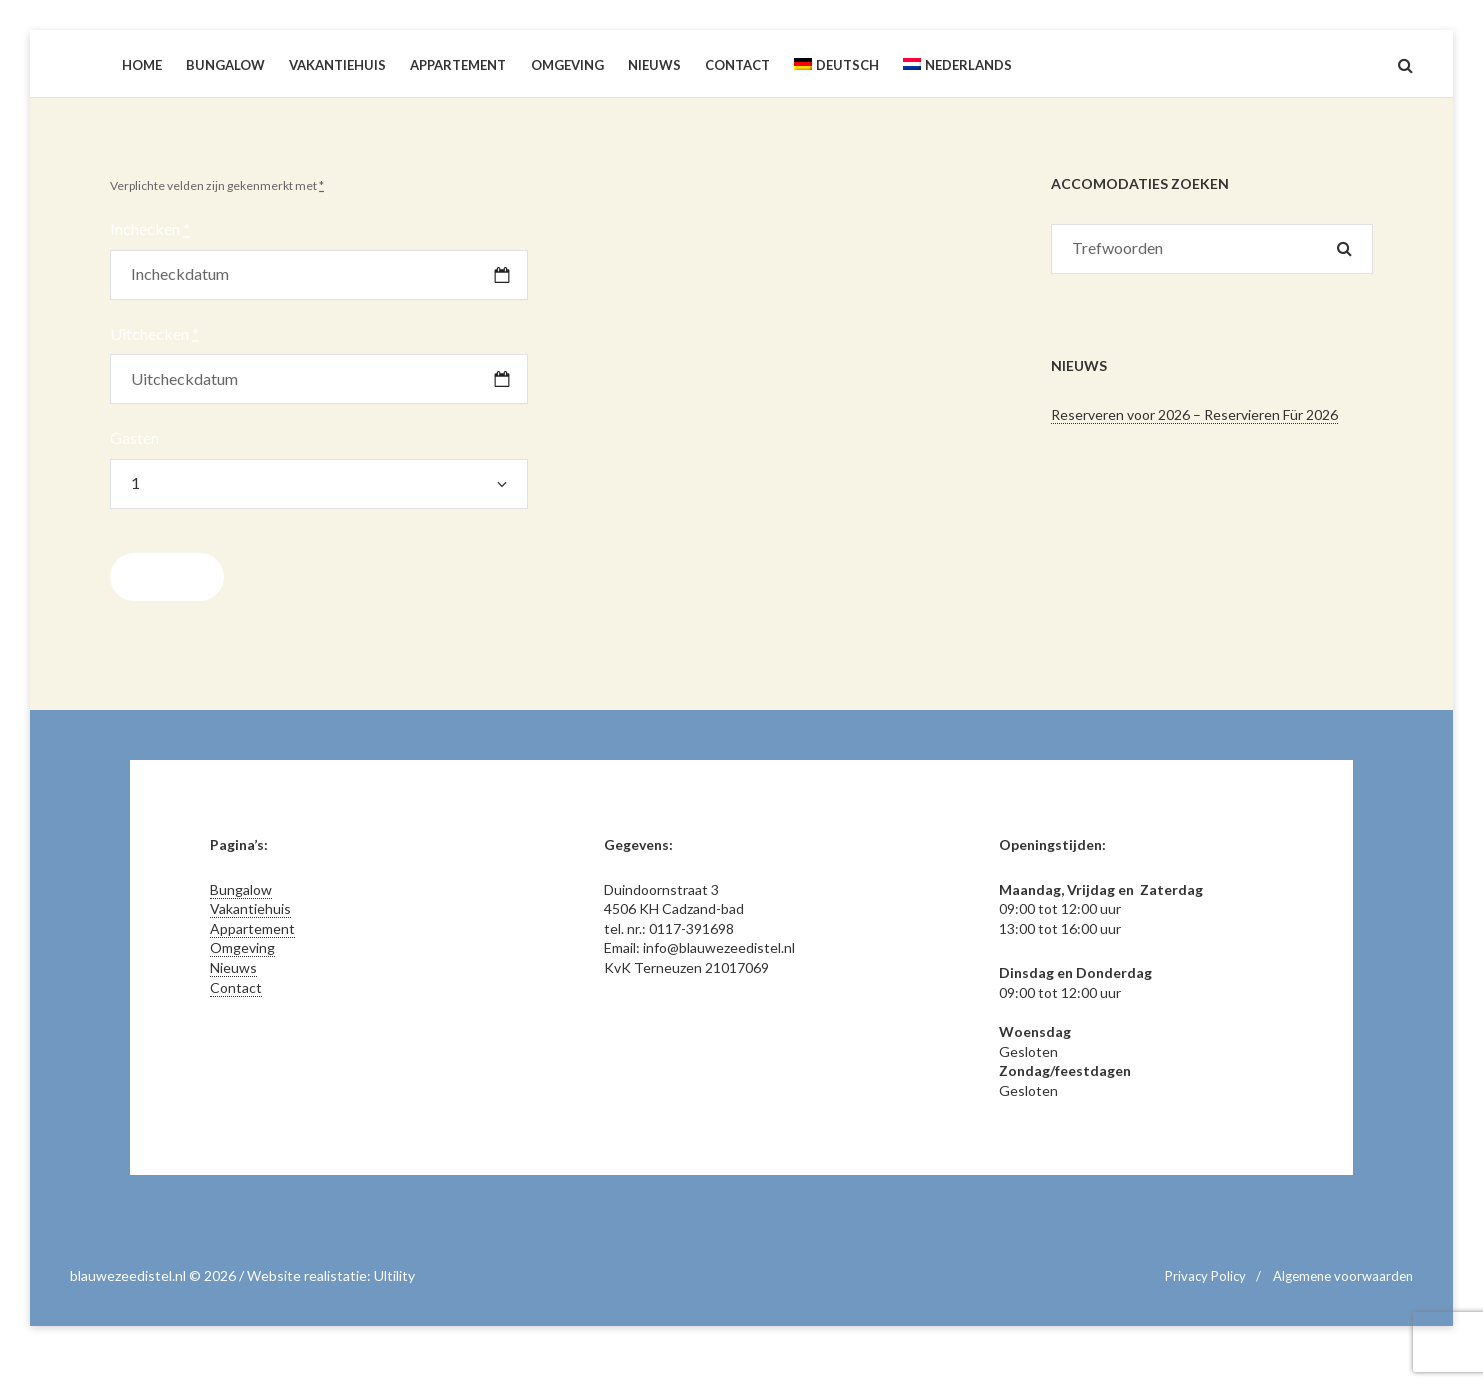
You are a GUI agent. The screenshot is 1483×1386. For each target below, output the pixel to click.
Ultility (394, 1275)
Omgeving (242, 947)
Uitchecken (154, 333)
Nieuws (233, 967)
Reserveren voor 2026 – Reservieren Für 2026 (1194, 414)
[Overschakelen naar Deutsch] (836, 65)
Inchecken (150, 228)
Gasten (134, 437)
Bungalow (241, 889)
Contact (236, 987)
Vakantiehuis (250, 908)
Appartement (252, 928)
